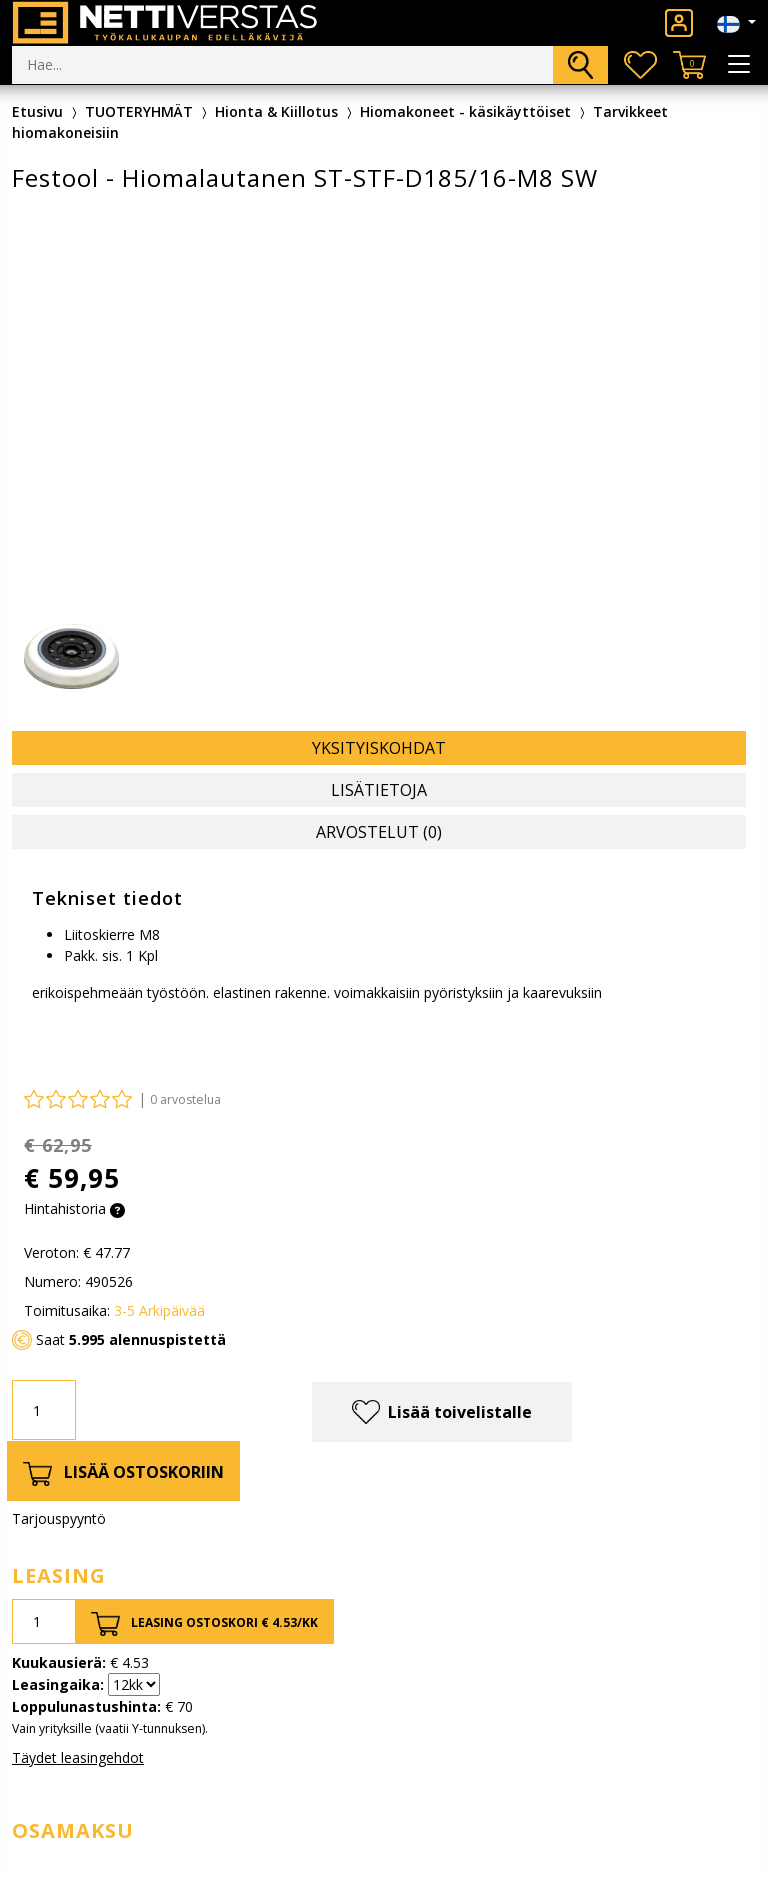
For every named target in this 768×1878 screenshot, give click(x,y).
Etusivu (37, 111)
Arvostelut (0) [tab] (379, 832)
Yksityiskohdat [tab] (379, 748)
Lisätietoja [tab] (379, 790)
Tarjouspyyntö (59, 1518)
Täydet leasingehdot (78, 1757)
